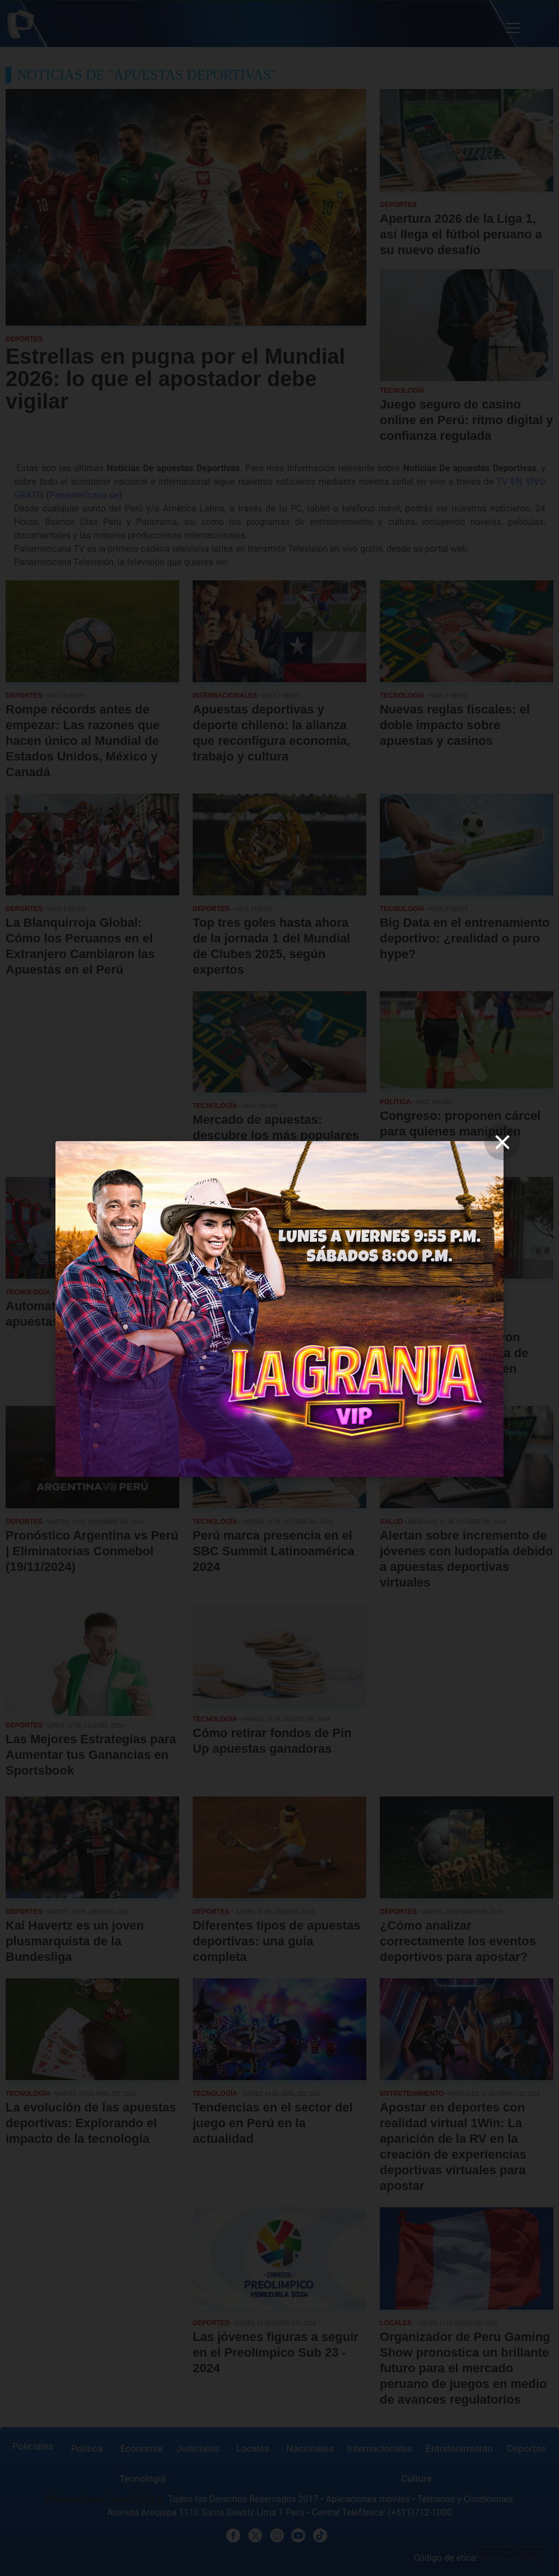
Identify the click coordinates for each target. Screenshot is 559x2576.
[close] (502, 1142)
